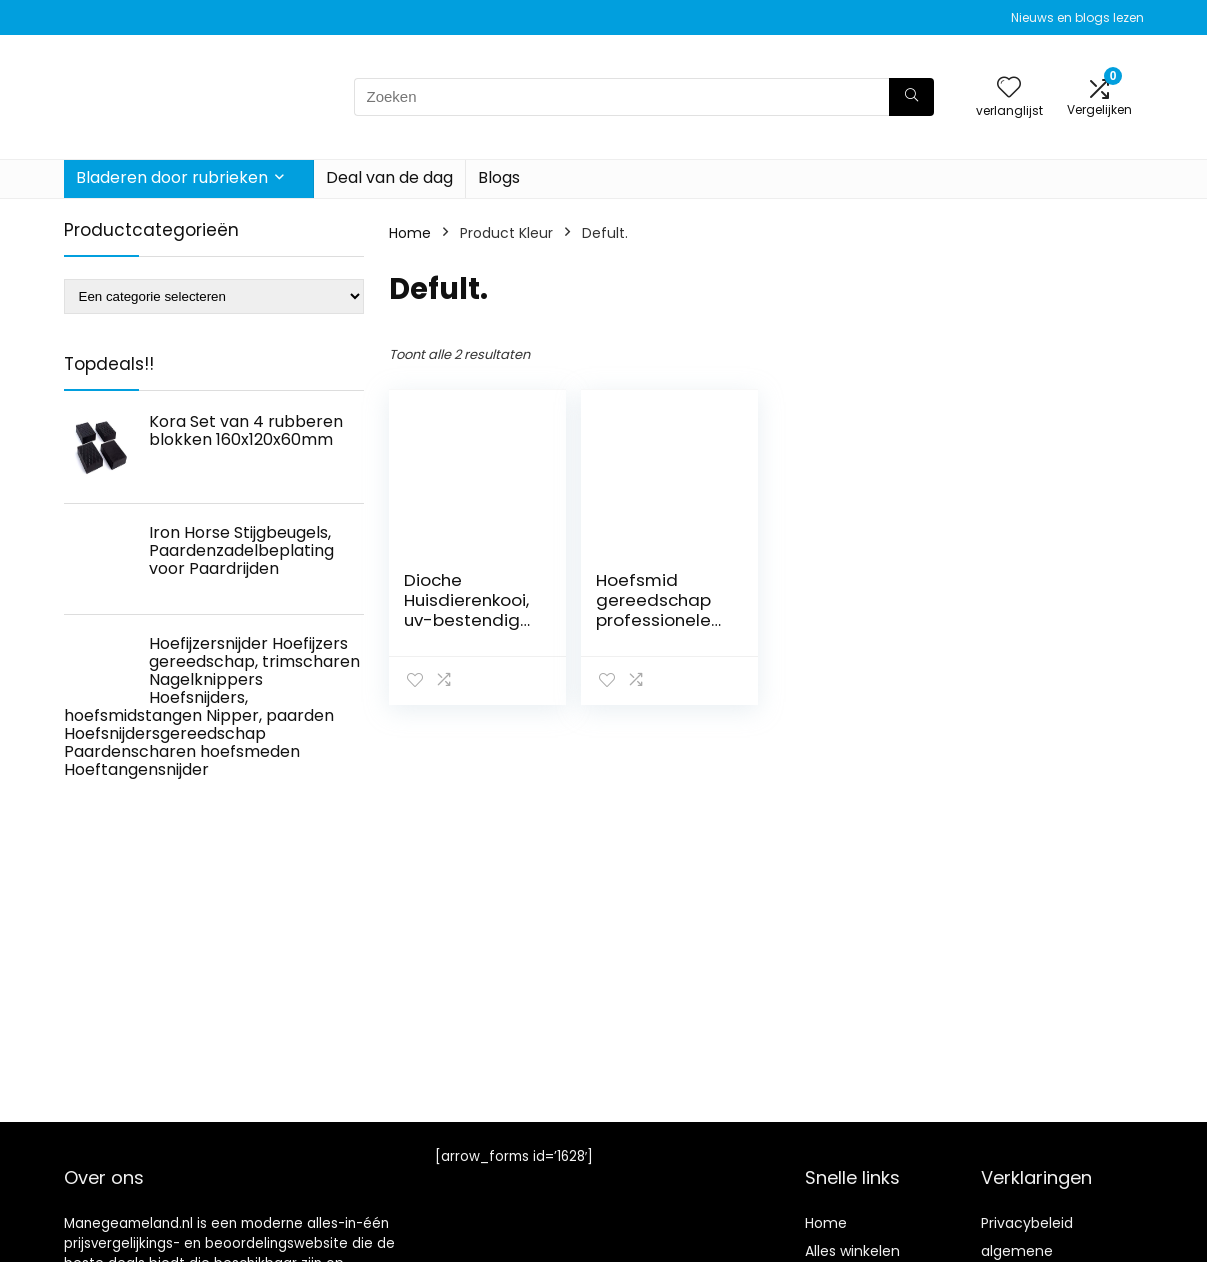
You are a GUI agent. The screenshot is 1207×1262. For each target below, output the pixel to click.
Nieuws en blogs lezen (1077, 17)
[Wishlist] (1009, 88)
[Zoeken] (911, 97)
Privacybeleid (1027, 1223)
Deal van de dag (389, 177)
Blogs (499, 177)
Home (410, 233)
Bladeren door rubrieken (172, 177)
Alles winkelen (852, 1251)
